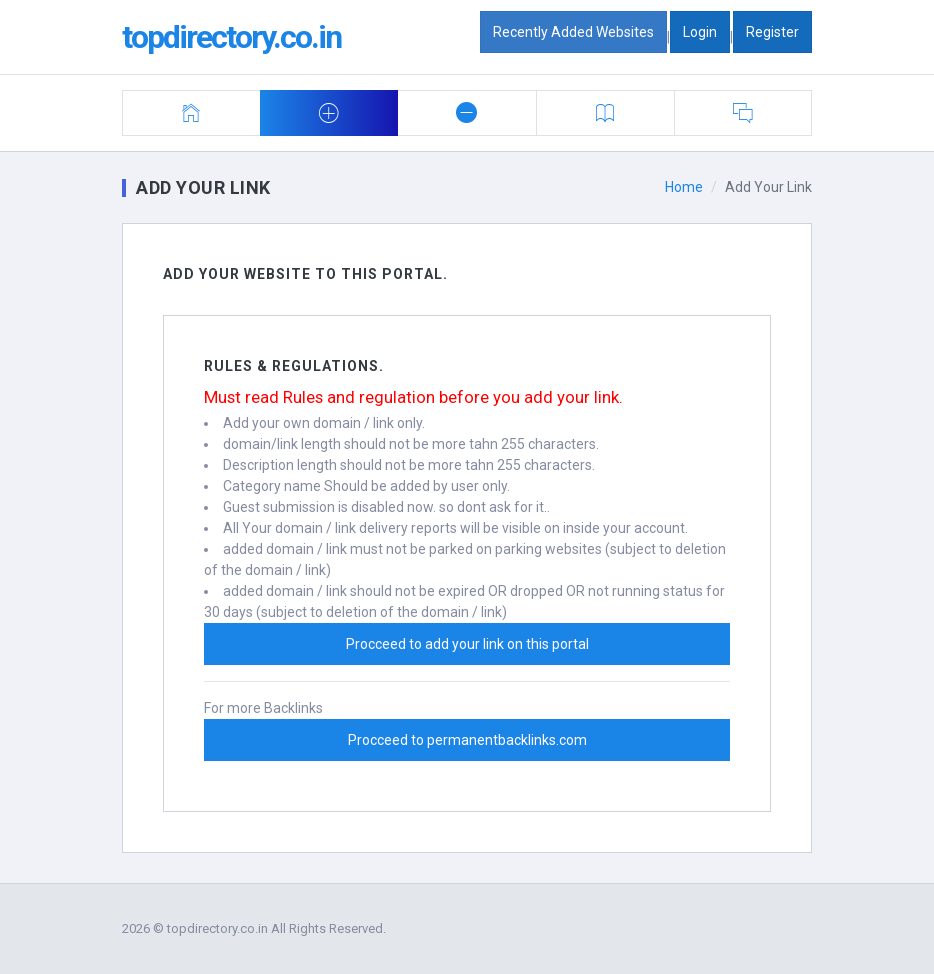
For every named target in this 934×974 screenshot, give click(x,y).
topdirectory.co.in (231, 37)
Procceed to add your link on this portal (467, 644)
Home (684, 187)
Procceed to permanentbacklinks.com (467, 740)
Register (772, 32)
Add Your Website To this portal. (305, 274)
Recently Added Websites (573, 32)
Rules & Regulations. (294, 366)
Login (700, 32)
